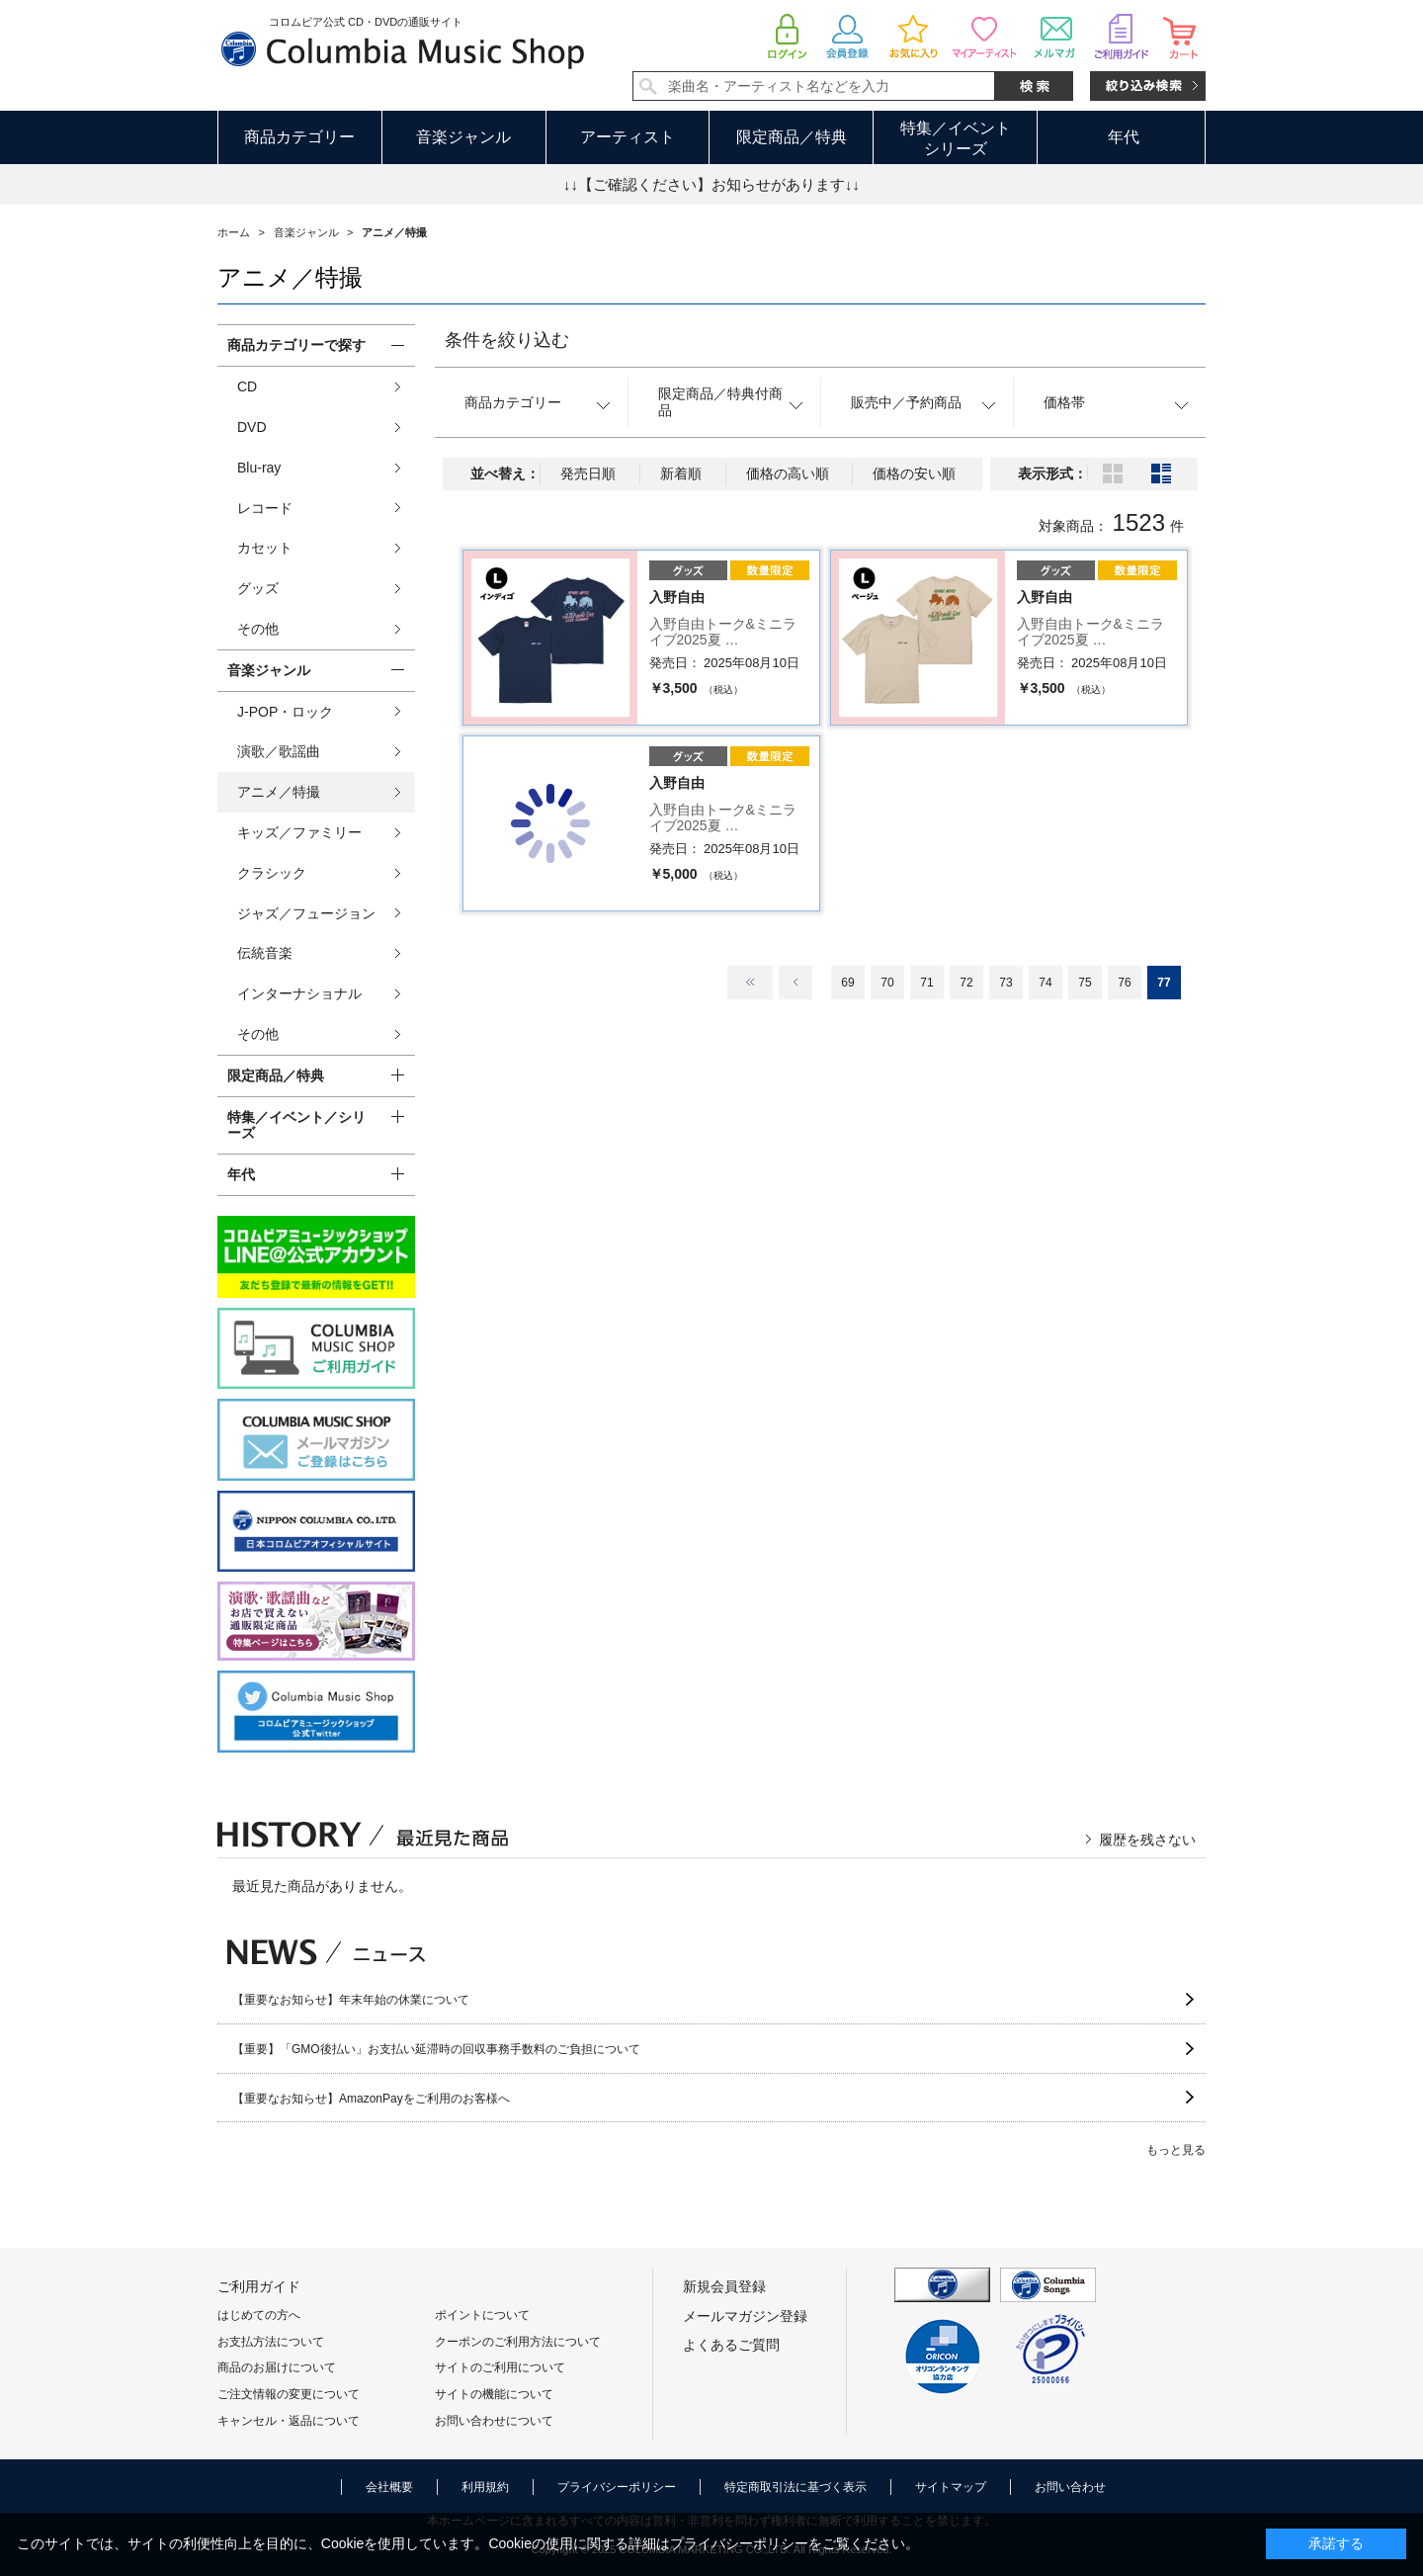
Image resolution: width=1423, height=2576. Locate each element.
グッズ (258, 588)
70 (886, 982)
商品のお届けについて (276, 2367)
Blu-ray (259, 467)
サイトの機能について (494, 2394)
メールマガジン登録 (745, 2316)
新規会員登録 (724, 2286)
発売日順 (588, 473)
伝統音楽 (265, 953)
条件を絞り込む (507, 340)
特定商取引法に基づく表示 (795, 2487)
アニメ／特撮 (278, 792)
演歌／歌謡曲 (278, 751)
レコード (265, 508)
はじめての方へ (258, 2315)
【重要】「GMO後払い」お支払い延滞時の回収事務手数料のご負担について (436, 2049)
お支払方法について (270, 2342)
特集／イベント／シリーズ (296, 1125)
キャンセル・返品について (288, 2421)
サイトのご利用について (500, 2367)
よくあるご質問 (731, 2345)
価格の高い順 (787, 473)
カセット (265, 548)
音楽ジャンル (463, 137)
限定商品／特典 (791, 137)
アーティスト (627, 137)
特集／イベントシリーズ (955, 138)
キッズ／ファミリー (299, 832)
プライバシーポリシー (616, 2487)
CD (247, 386)
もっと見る (1176, 2150)
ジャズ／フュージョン (306, 913)
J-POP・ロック (285, 712)
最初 (750, 982)
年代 (1123, 137)
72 (966, 982)
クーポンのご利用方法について (518, 2342)
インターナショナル (299, 993)
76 (1124, 982)
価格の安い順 (914, 473)
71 (926, 982)
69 (847, 982)
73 (1005, 982)
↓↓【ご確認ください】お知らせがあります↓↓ (711, 184)
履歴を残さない (1147, 1839)
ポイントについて (482, 2315)
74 (1045, 982)
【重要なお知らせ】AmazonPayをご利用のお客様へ (371, 2098)
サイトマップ (950, 2487)
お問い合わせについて (494, 2421)
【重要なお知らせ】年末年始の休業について (350, 2000)
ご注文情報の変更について (288, 2394)
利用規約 (485, 2487)
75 (1084, 982)
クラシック (271, 873)
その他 (258, 629)
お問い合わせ (1070, 2487)
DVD (252, 427)
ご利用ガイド (258, 2286)
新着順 (681, 473)
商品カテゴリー (299, 137)
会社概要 (389, 2487)
